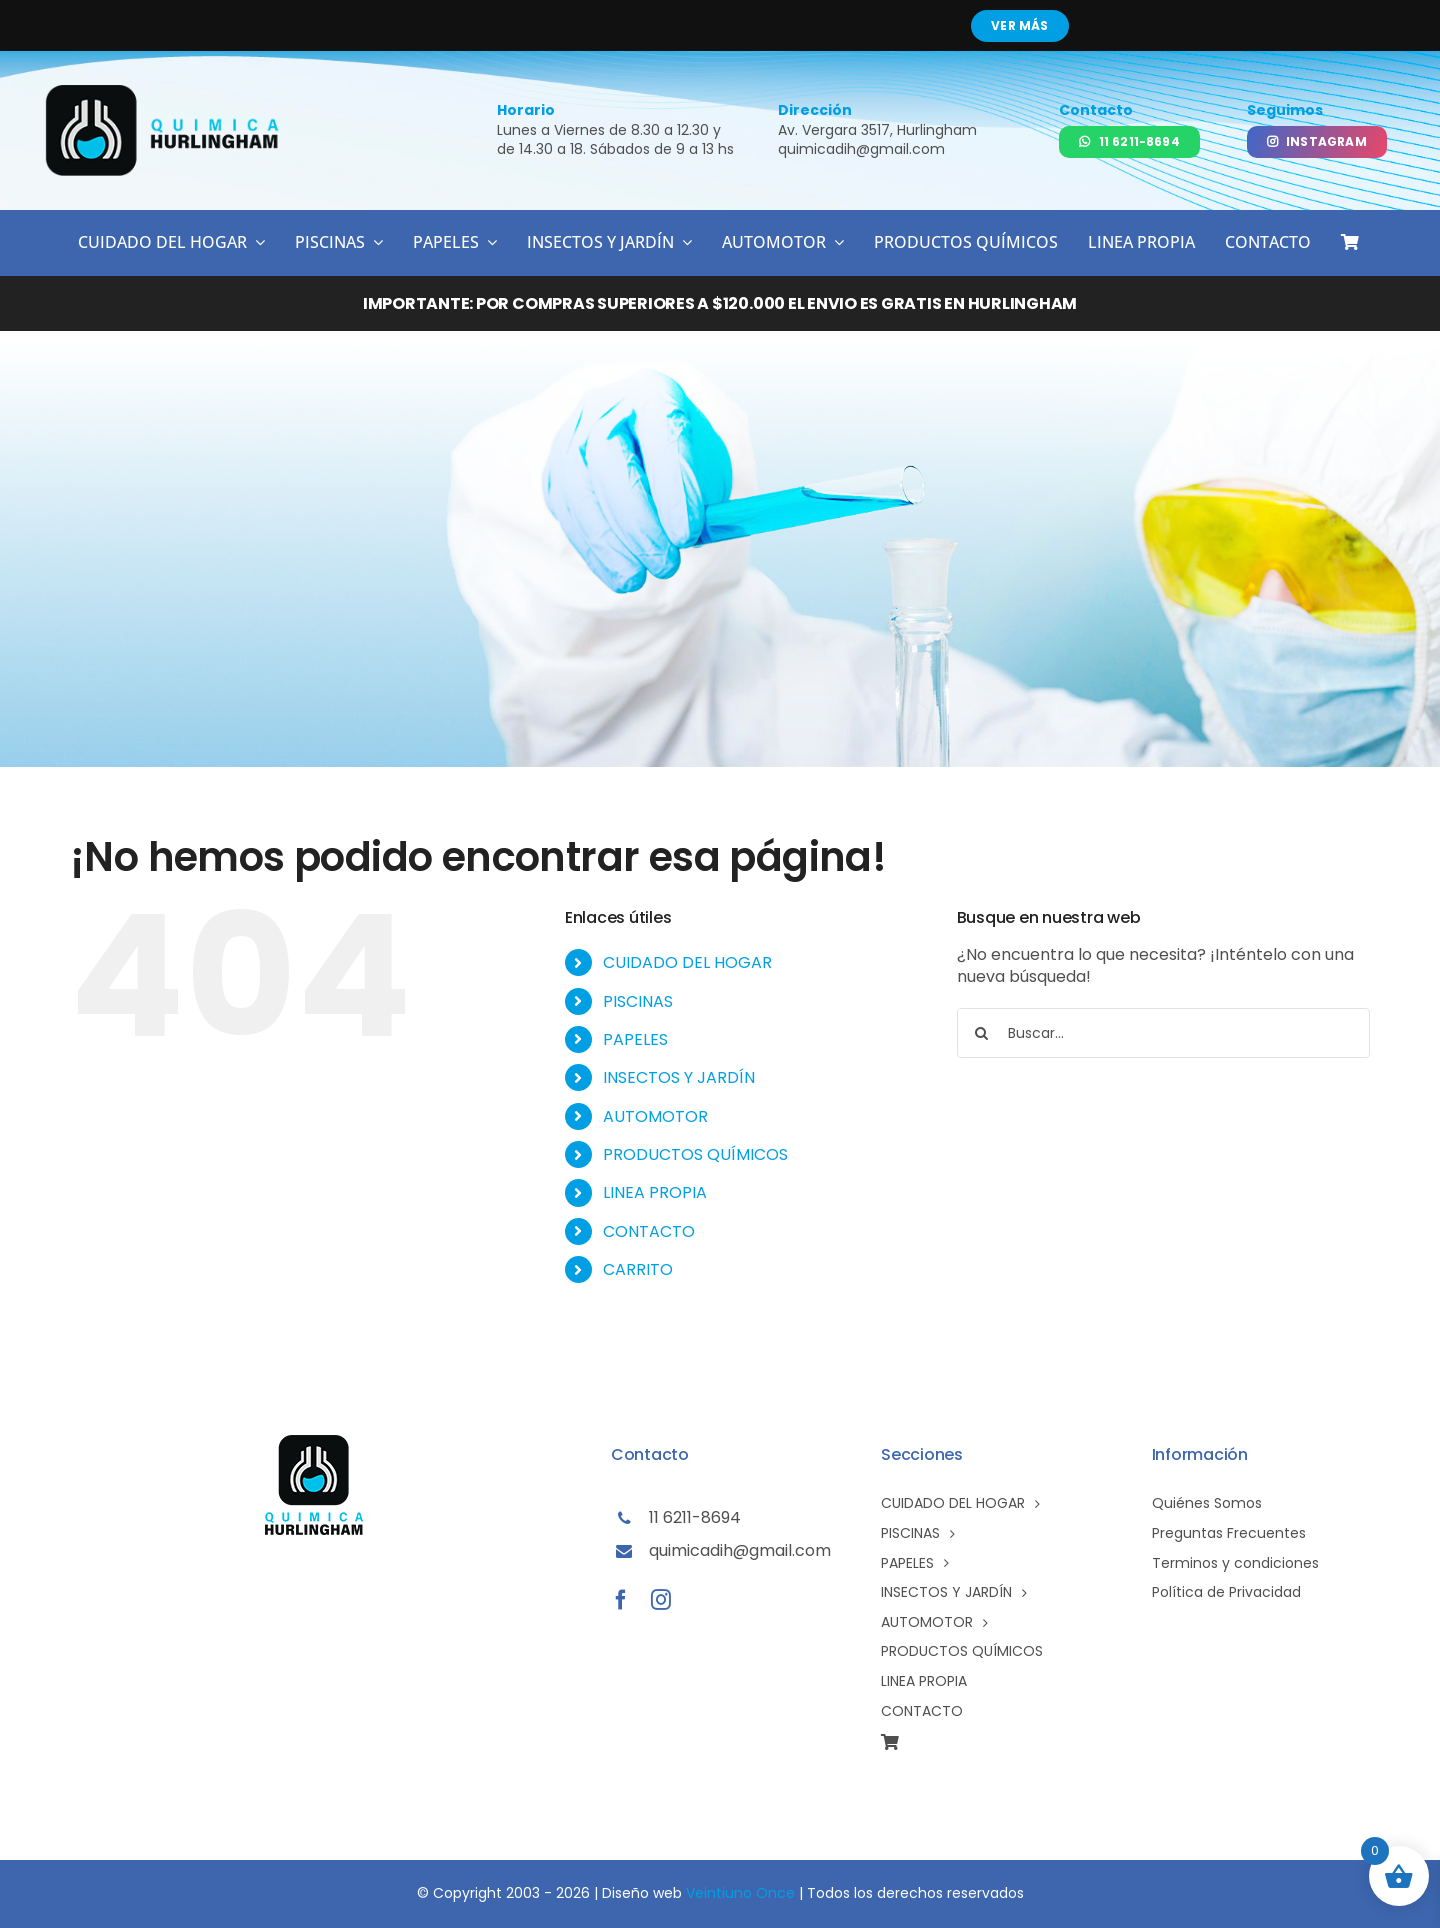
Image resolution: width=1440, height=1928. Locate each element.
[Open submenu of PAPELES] (488, 242)
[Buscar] (982, 1033)
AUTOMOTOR (655, 1116)
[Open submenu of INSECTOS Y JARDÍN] (683, 242)
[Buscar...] (1163, 1033)
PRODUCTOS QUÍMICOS (695, 1154)
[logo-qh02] (164, 92)
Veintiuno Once (740, 1893)
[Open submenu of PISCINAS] (374, 242)
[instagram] (661, 1600)
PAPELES (635, 1039)
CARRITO (638, 1269)
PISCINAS (638, 1001)
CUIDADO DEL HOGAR (687, 962)
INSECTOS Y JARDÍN (679, 1077)
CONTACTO (649, 1231)
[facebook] (621, 1600)
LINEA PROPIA (655, 1192)
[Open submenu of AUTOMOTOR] (835, 242)
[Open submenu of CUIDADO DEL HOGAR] (256, 242)
